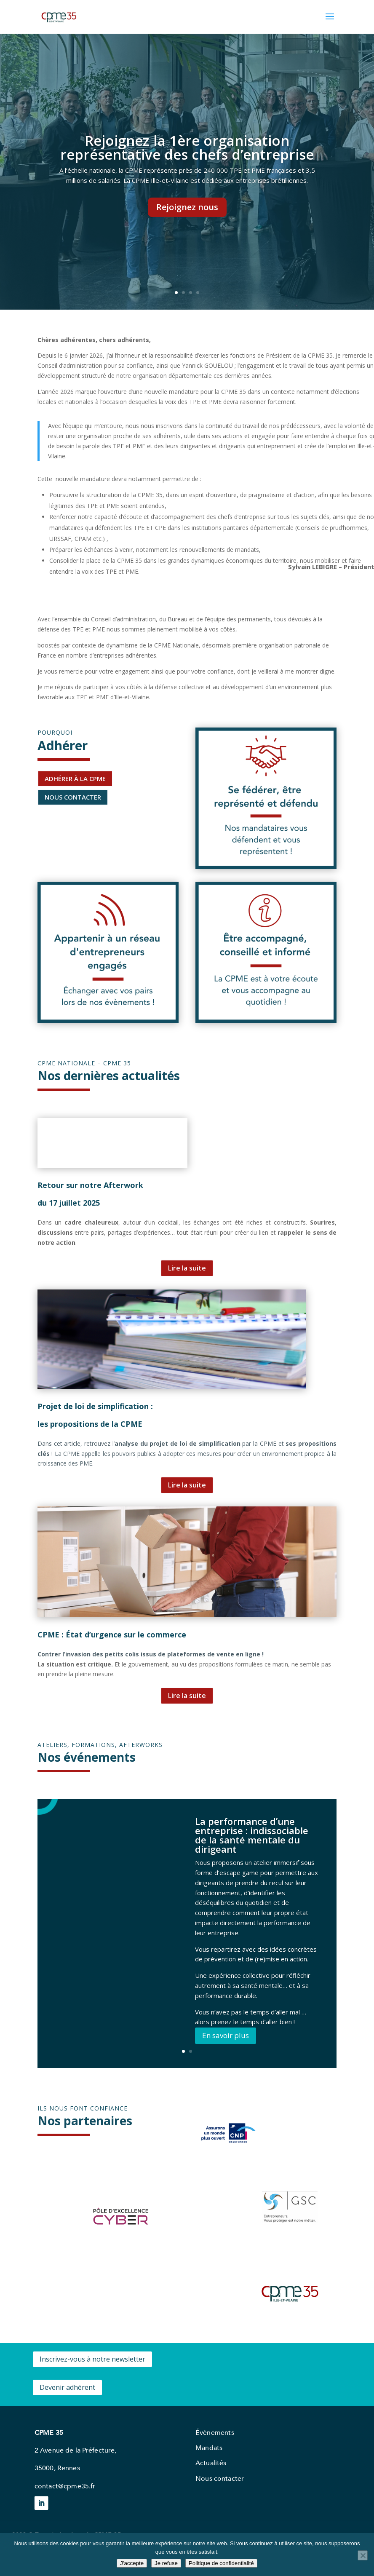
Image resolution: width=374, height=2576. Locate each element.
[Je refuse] (363, 2555)
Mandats (208, 2448)
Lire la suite (187, 1268)
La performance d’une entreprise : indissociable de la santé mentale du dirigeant (251, 1835)
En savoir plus (225, 2035)
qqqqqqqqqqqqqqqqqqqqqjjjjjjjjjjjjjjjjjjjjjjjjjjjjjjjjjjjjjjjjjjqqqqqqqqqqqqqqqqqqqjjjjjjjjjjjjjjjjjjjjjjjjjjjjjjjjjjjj (63, 759)
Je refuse (166, 2563)
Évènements (214, 2432)
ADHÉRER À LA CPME (75, 778)
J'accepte (132, 2563)
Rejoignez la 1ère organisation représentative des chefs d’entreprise (187, 147)
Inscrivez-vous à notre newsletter (92, 2359)
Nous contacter (219, 2478)
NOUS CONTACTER (73, 797)
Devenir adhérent (67, 2387)
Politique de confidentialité (221, 2563)
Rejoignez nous (187, 207)
